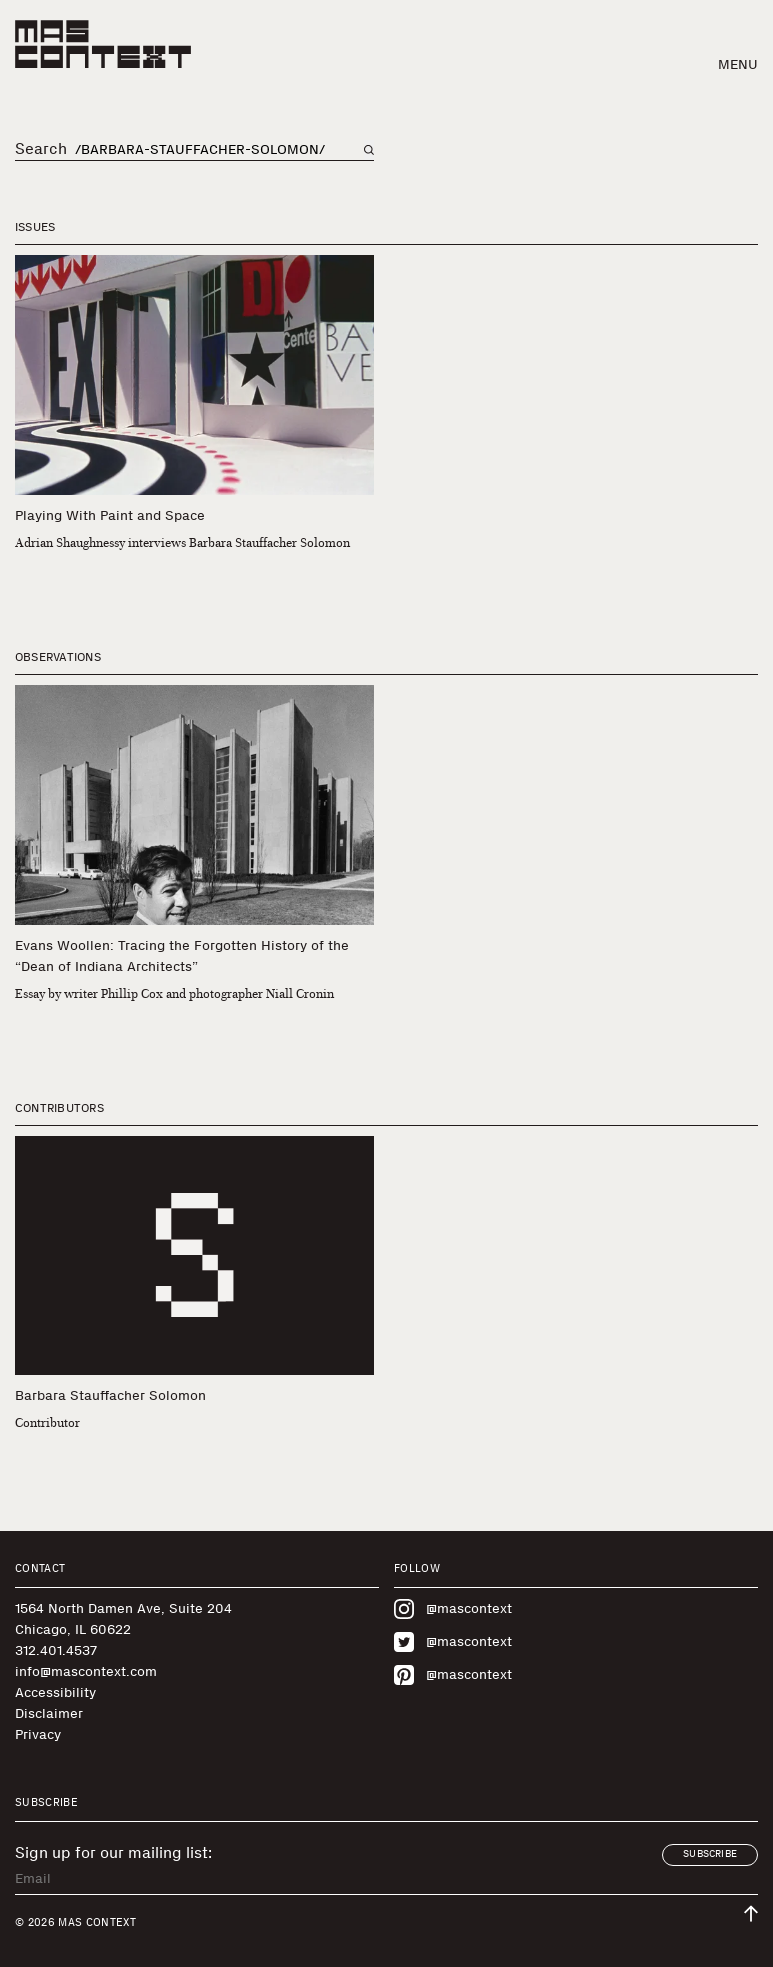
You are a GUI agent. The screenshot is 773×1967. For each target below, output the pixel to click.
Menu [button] (738, 64)
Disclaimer (49, 1713)
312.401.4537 (56, 1650)
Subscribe (710, 1854)
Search (41, 149)
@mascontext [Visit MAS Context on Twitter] (453, 1642)
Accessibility (55, 1692)
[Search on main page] (369, 150)
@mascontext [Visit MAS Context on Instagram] (453, 1609)
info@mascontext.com (86, 1671)
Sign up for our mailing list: (113, 1853)
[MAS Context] (103, 44)
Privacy (38, 1734)
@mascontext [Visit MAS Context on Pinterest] (453, 1675)
